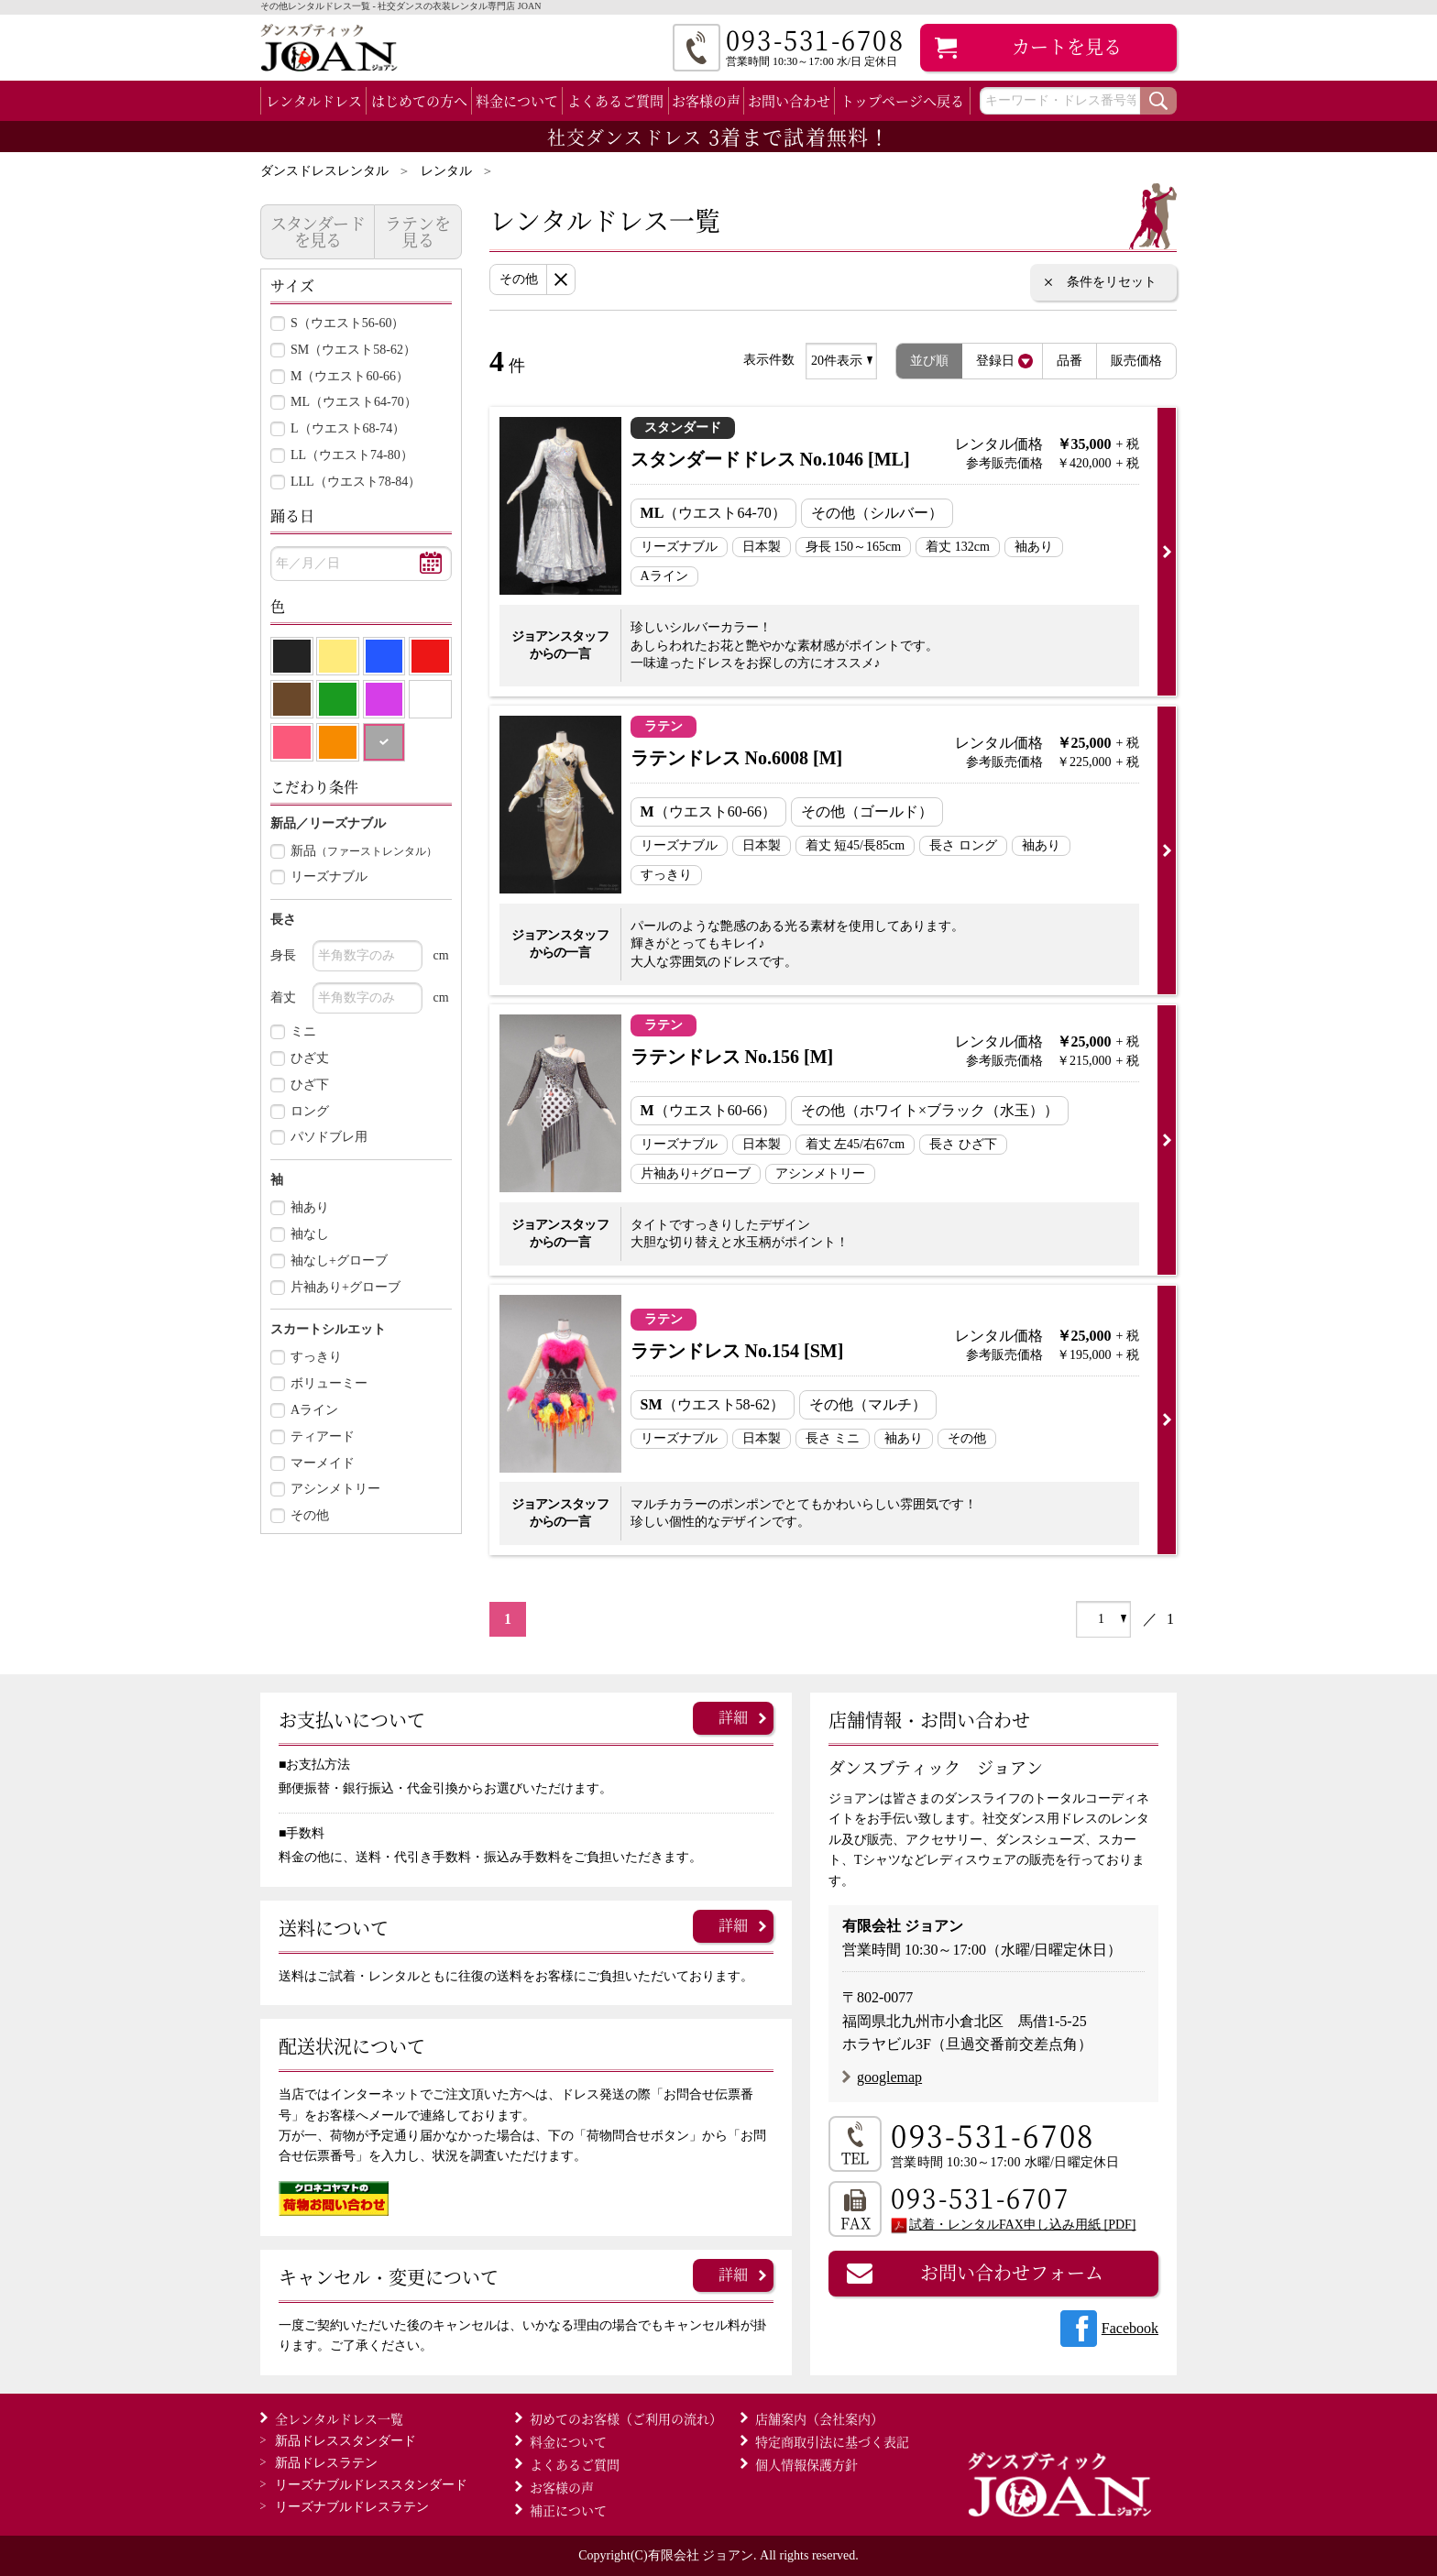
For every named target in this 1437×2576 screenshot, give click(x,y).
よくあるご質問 (615, 100)
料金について (517, 100)
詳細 (733, 1716)
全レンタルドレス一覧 (339, 2418)
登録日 (995, 360)
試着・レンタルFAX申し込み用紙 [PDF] (1022, 2224)
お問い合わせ (789, 100)
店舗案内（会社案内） (819, 2418)
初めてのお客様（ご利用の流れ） (626, 2418)
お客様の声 (706, 100)
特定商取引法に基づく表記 (832, 2441)
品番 (1069, 360)
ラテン (326, 2463)
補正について (568, 2510)
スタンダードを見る (317, 231)
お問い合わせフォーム (1011, 2272)
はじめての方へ (419, 100)
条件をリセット (1112, 282)
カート (1067, 46)
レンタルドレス (314, 100)
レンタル (446, 171)
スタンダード (345, 2441)
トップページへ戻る (902, 100)
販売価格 (1136, 360)
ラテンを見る (418, 231)
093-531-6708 (993, 2134)
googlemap (889, 2077)
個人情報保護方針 (806, 2464)
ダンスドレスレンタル (324, 171)
